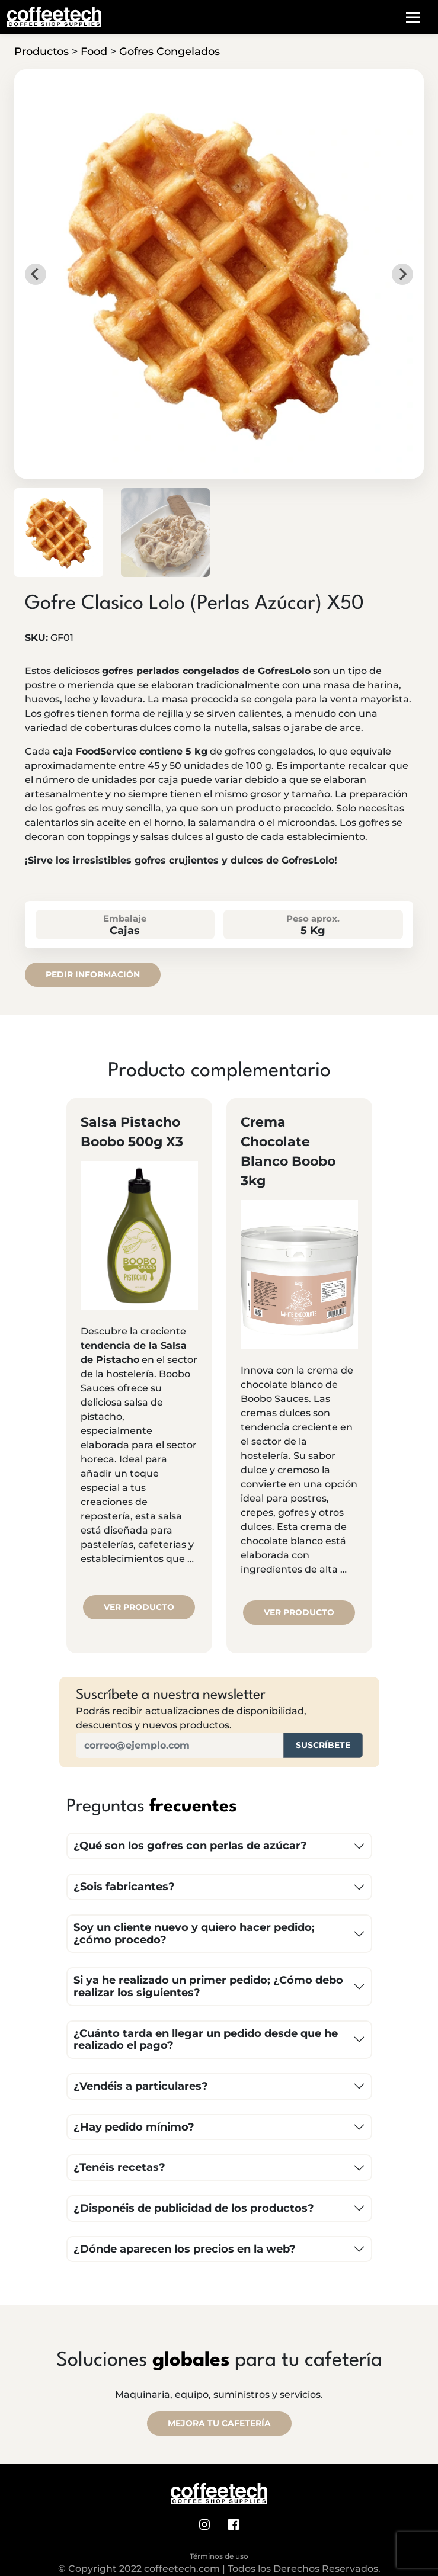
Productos (41, 51)
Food (94, 51)
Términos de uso (219, 2556)
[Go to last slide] (35, 274)
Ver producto (139, 1607)
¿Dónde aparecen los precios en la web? (184, 2249)
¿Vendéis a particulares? (140, 2086)
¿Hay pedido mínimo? (133, 2127)
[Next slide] (402, 274)
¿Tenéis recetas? (119, 2167)
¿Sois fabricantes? (124, 1886)
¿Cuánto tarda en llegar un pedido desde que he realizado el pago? (205, 2039)
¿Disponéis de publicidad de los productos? (193, 2208)
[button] (58, 532)
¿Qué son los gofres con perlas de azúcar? (190, 1845)
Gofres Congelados (169, 51)
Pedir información (93, 974)
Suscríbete (323, 1745)
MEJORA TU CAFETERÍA (219, 2423)
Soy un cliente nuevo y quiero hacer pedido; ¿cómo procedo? (194, 1933)
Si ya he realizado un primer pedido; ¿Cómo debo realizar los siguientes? (208, 1986)
